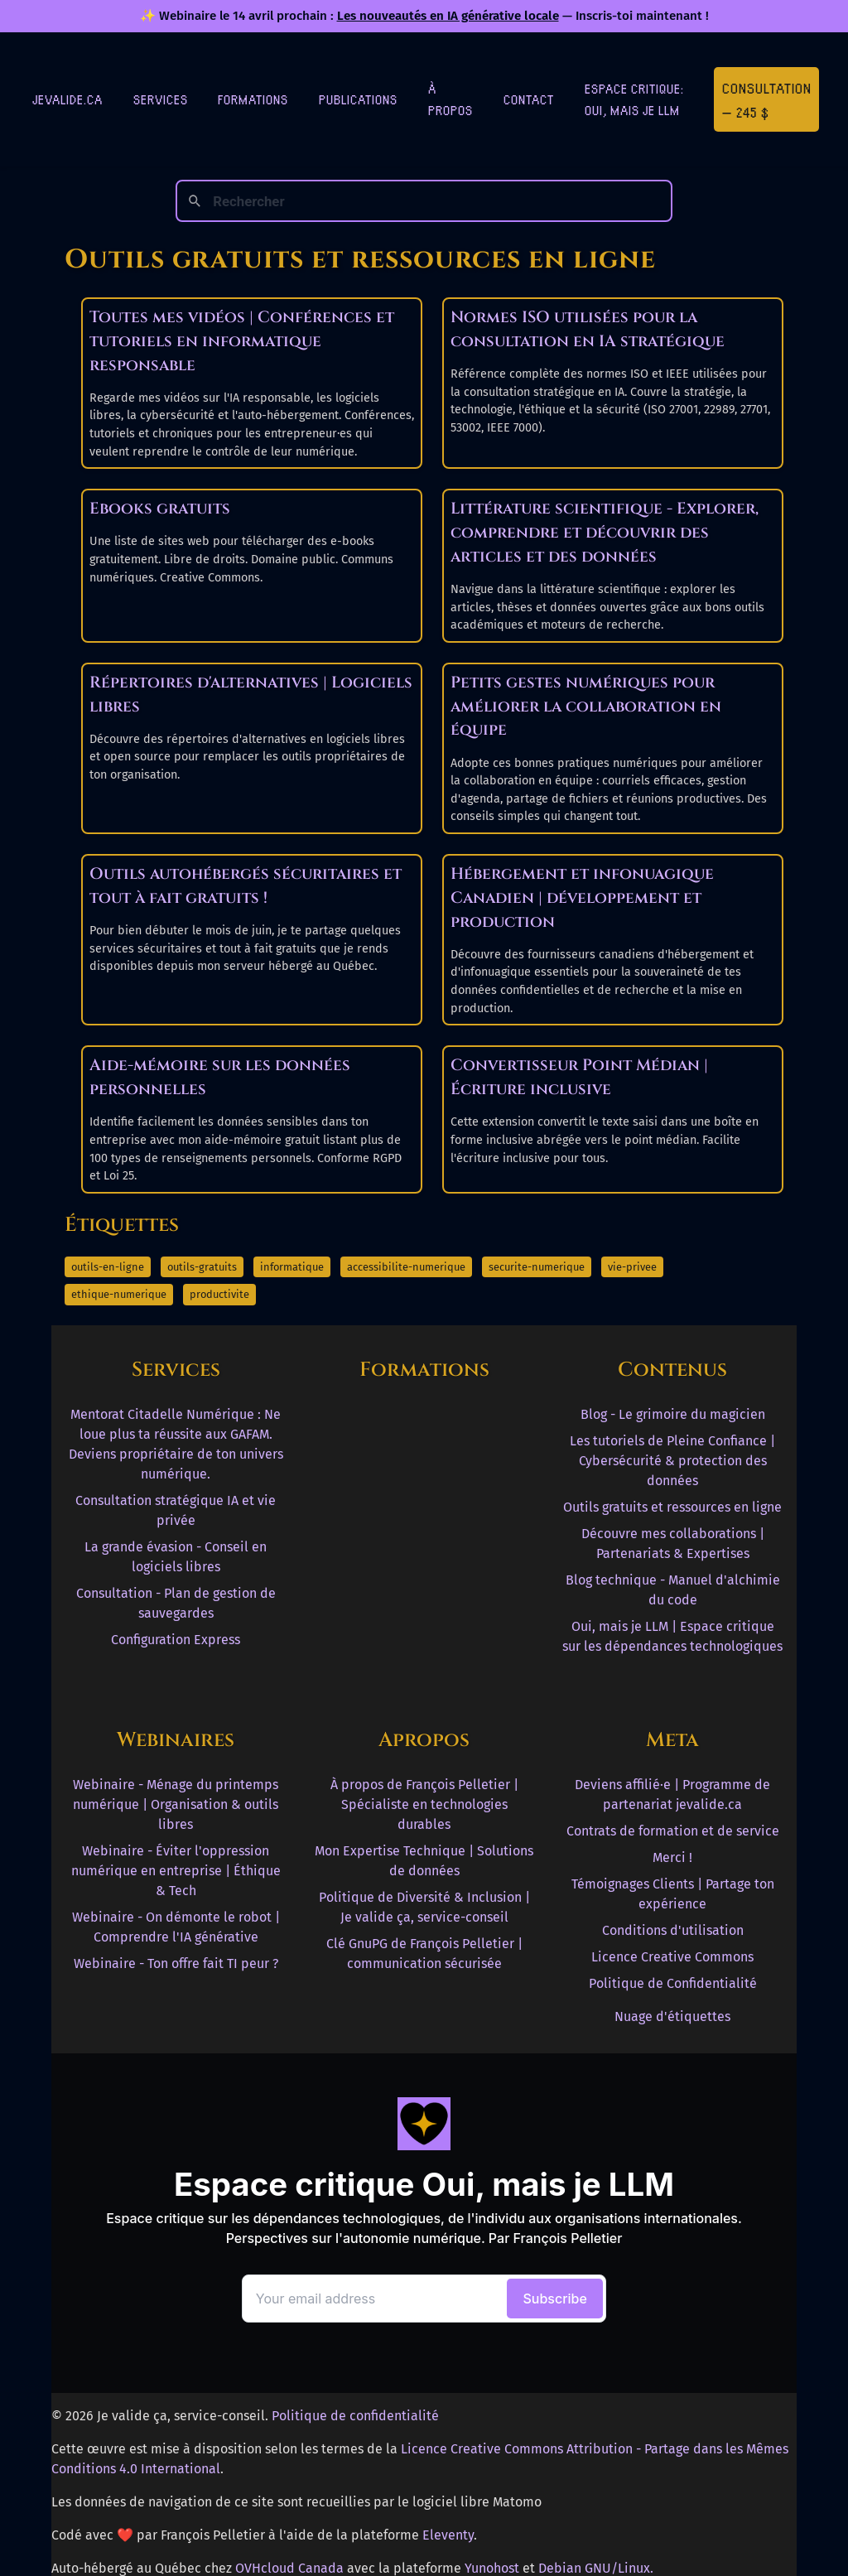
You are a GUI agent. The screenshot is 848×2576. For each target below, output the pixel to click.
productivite (219, 1294)
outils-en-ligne (107, 1267)
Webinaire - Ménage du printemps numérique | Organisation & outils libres (175, 1804)
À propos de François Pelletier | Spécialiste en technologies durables (424, 1804)
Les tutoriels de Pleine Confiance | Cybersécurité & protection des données (672, 1460)
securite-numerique (537, 1267)
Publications (358, 99)
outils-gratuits (202, 1267)
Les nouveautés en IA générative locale (448, 15)
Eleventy (448, 2535)
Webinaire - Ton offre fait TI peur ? (176, 1963)
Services (160, 99)
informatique (292, 1267)
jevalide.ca (67, 99)
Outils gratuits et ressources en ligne (672, 1507)
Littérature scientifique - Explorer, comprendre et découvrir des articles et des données (604, 532)
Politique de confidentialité (355, 2416)
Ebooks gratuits (159, 508)
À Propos (450, 99)
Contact (529, 99)
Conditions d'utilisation (673, 1930)
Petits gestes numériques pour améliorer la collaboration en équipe (585, 706)
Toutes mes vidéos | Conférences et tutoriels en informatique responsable (241, 341)
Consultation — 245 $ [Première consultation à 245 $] (767, 99)
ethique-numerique (118, 1294)
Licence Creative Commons (672, 1957)
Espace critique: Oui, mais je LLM (634, 99)
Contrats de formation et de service (672, 1831)
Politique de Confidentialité (673, 1983)
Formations (253, 99)
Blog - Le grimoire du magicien (673, 1414)
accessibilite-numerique (406, 1267)
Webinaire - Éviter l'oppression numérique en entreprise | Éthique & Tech (176, 1870)
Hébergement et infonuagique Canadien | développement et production (582, 898)
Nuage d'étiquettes (672, 2016)
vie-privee (632, 1267)
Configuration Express (175, 1639)
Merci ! (672, 1857)
